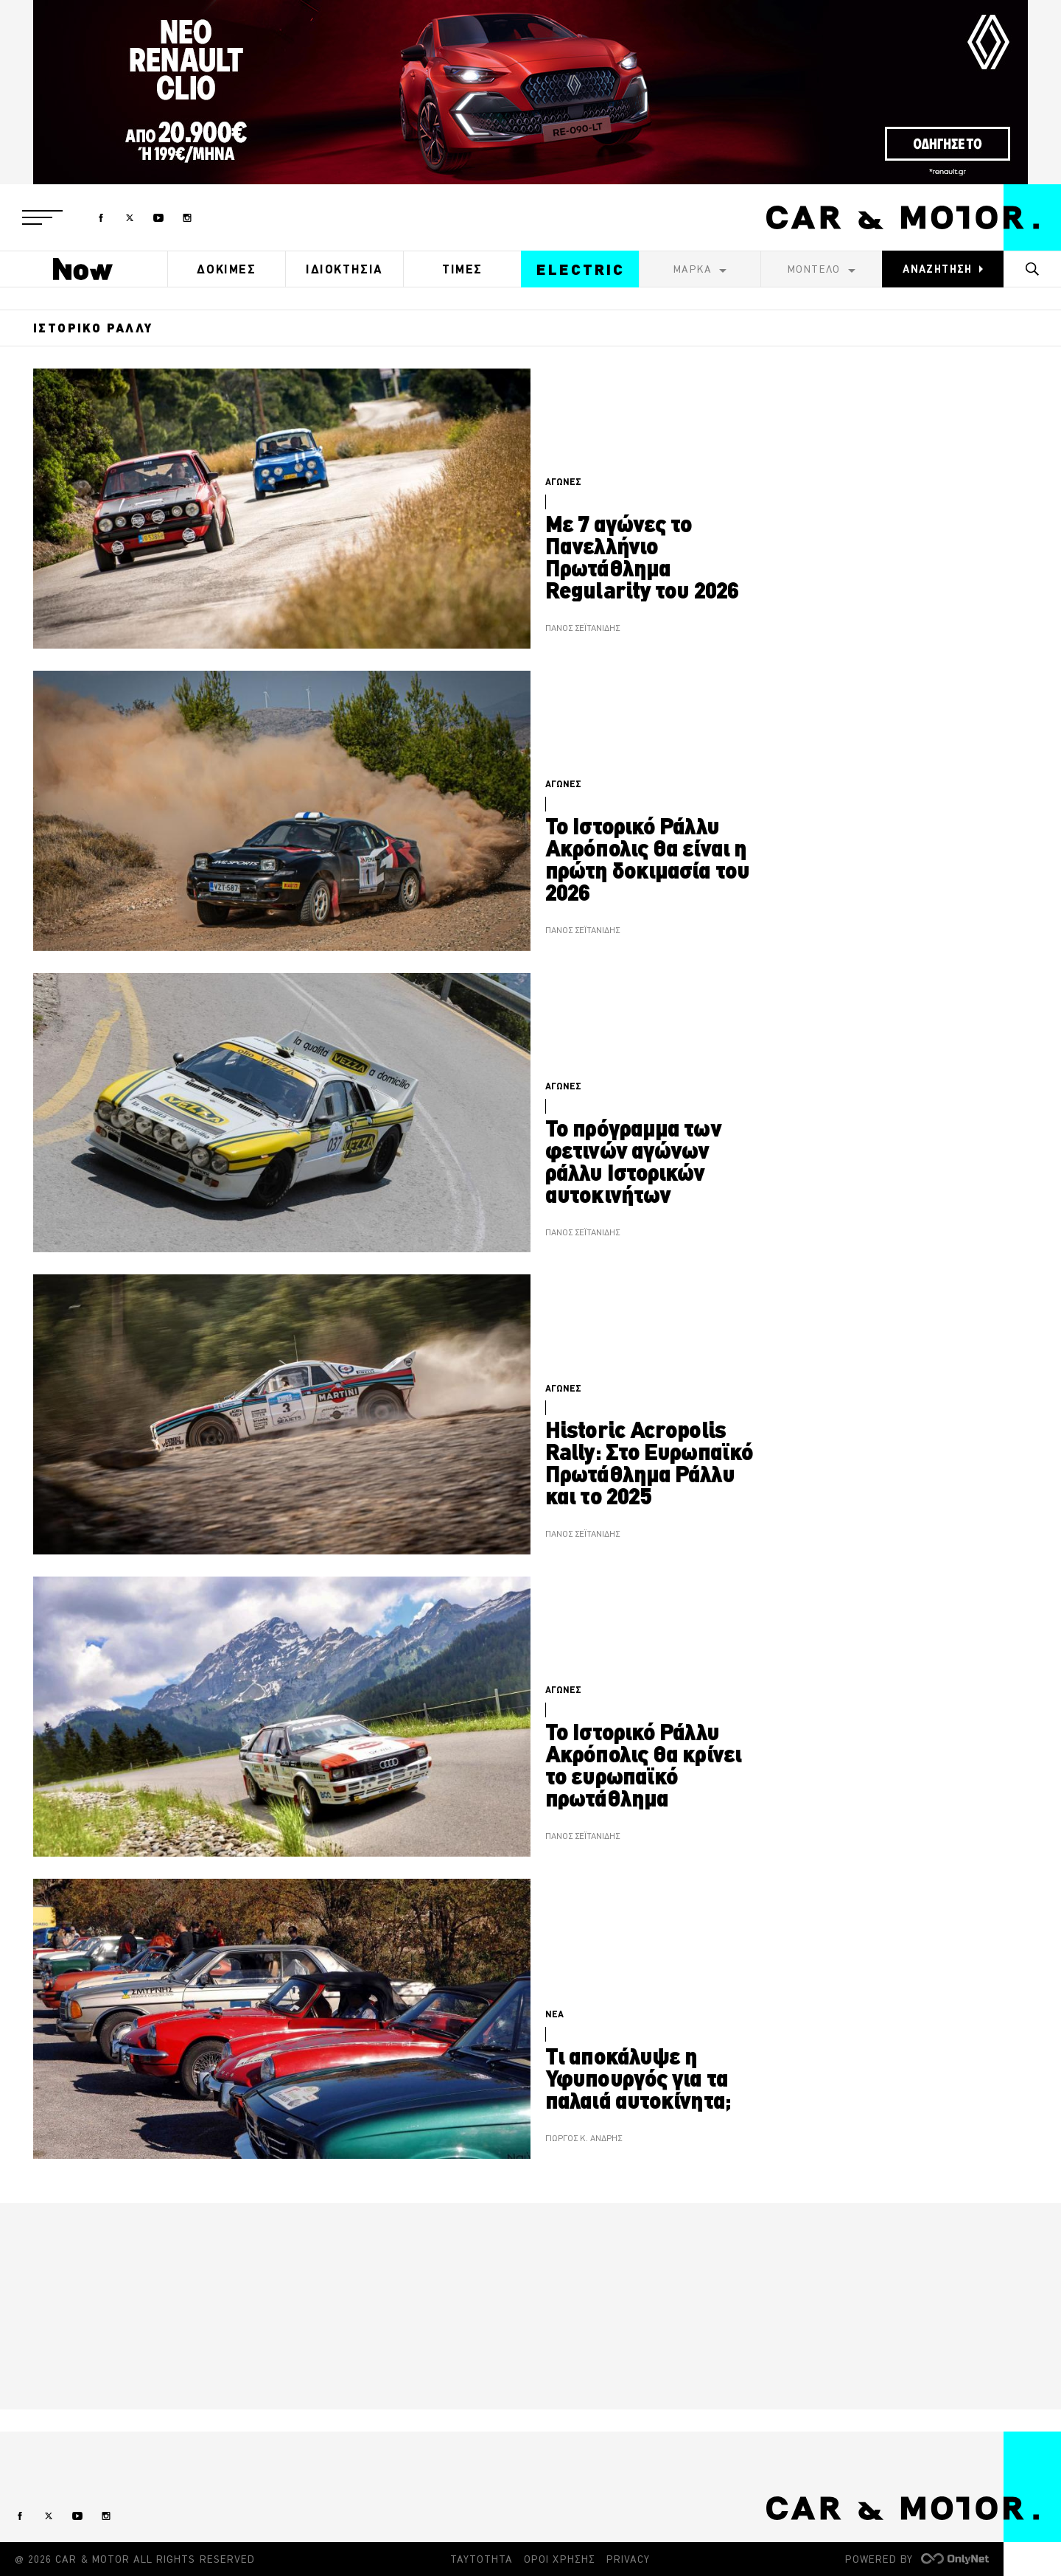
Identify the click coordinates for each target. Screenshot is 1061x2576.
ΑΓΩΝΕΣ (563, 481)
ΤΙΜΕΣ (462, 269)
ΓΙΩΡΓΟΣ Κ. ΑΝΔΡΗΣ (583, 2138)
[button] (42, 217)
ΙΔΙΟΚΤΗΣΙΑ (344, 269)
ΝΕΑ (554, 2014)
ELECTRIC (580, 269)
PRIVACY (628, 2559)
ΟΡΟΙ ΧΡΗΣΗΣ (559, 2559)
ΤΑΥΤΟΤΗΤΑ (481, 2559)
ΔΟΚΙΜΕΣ (226, 269)
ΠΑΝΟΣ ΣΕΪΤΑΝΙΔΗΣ (582, 628)
